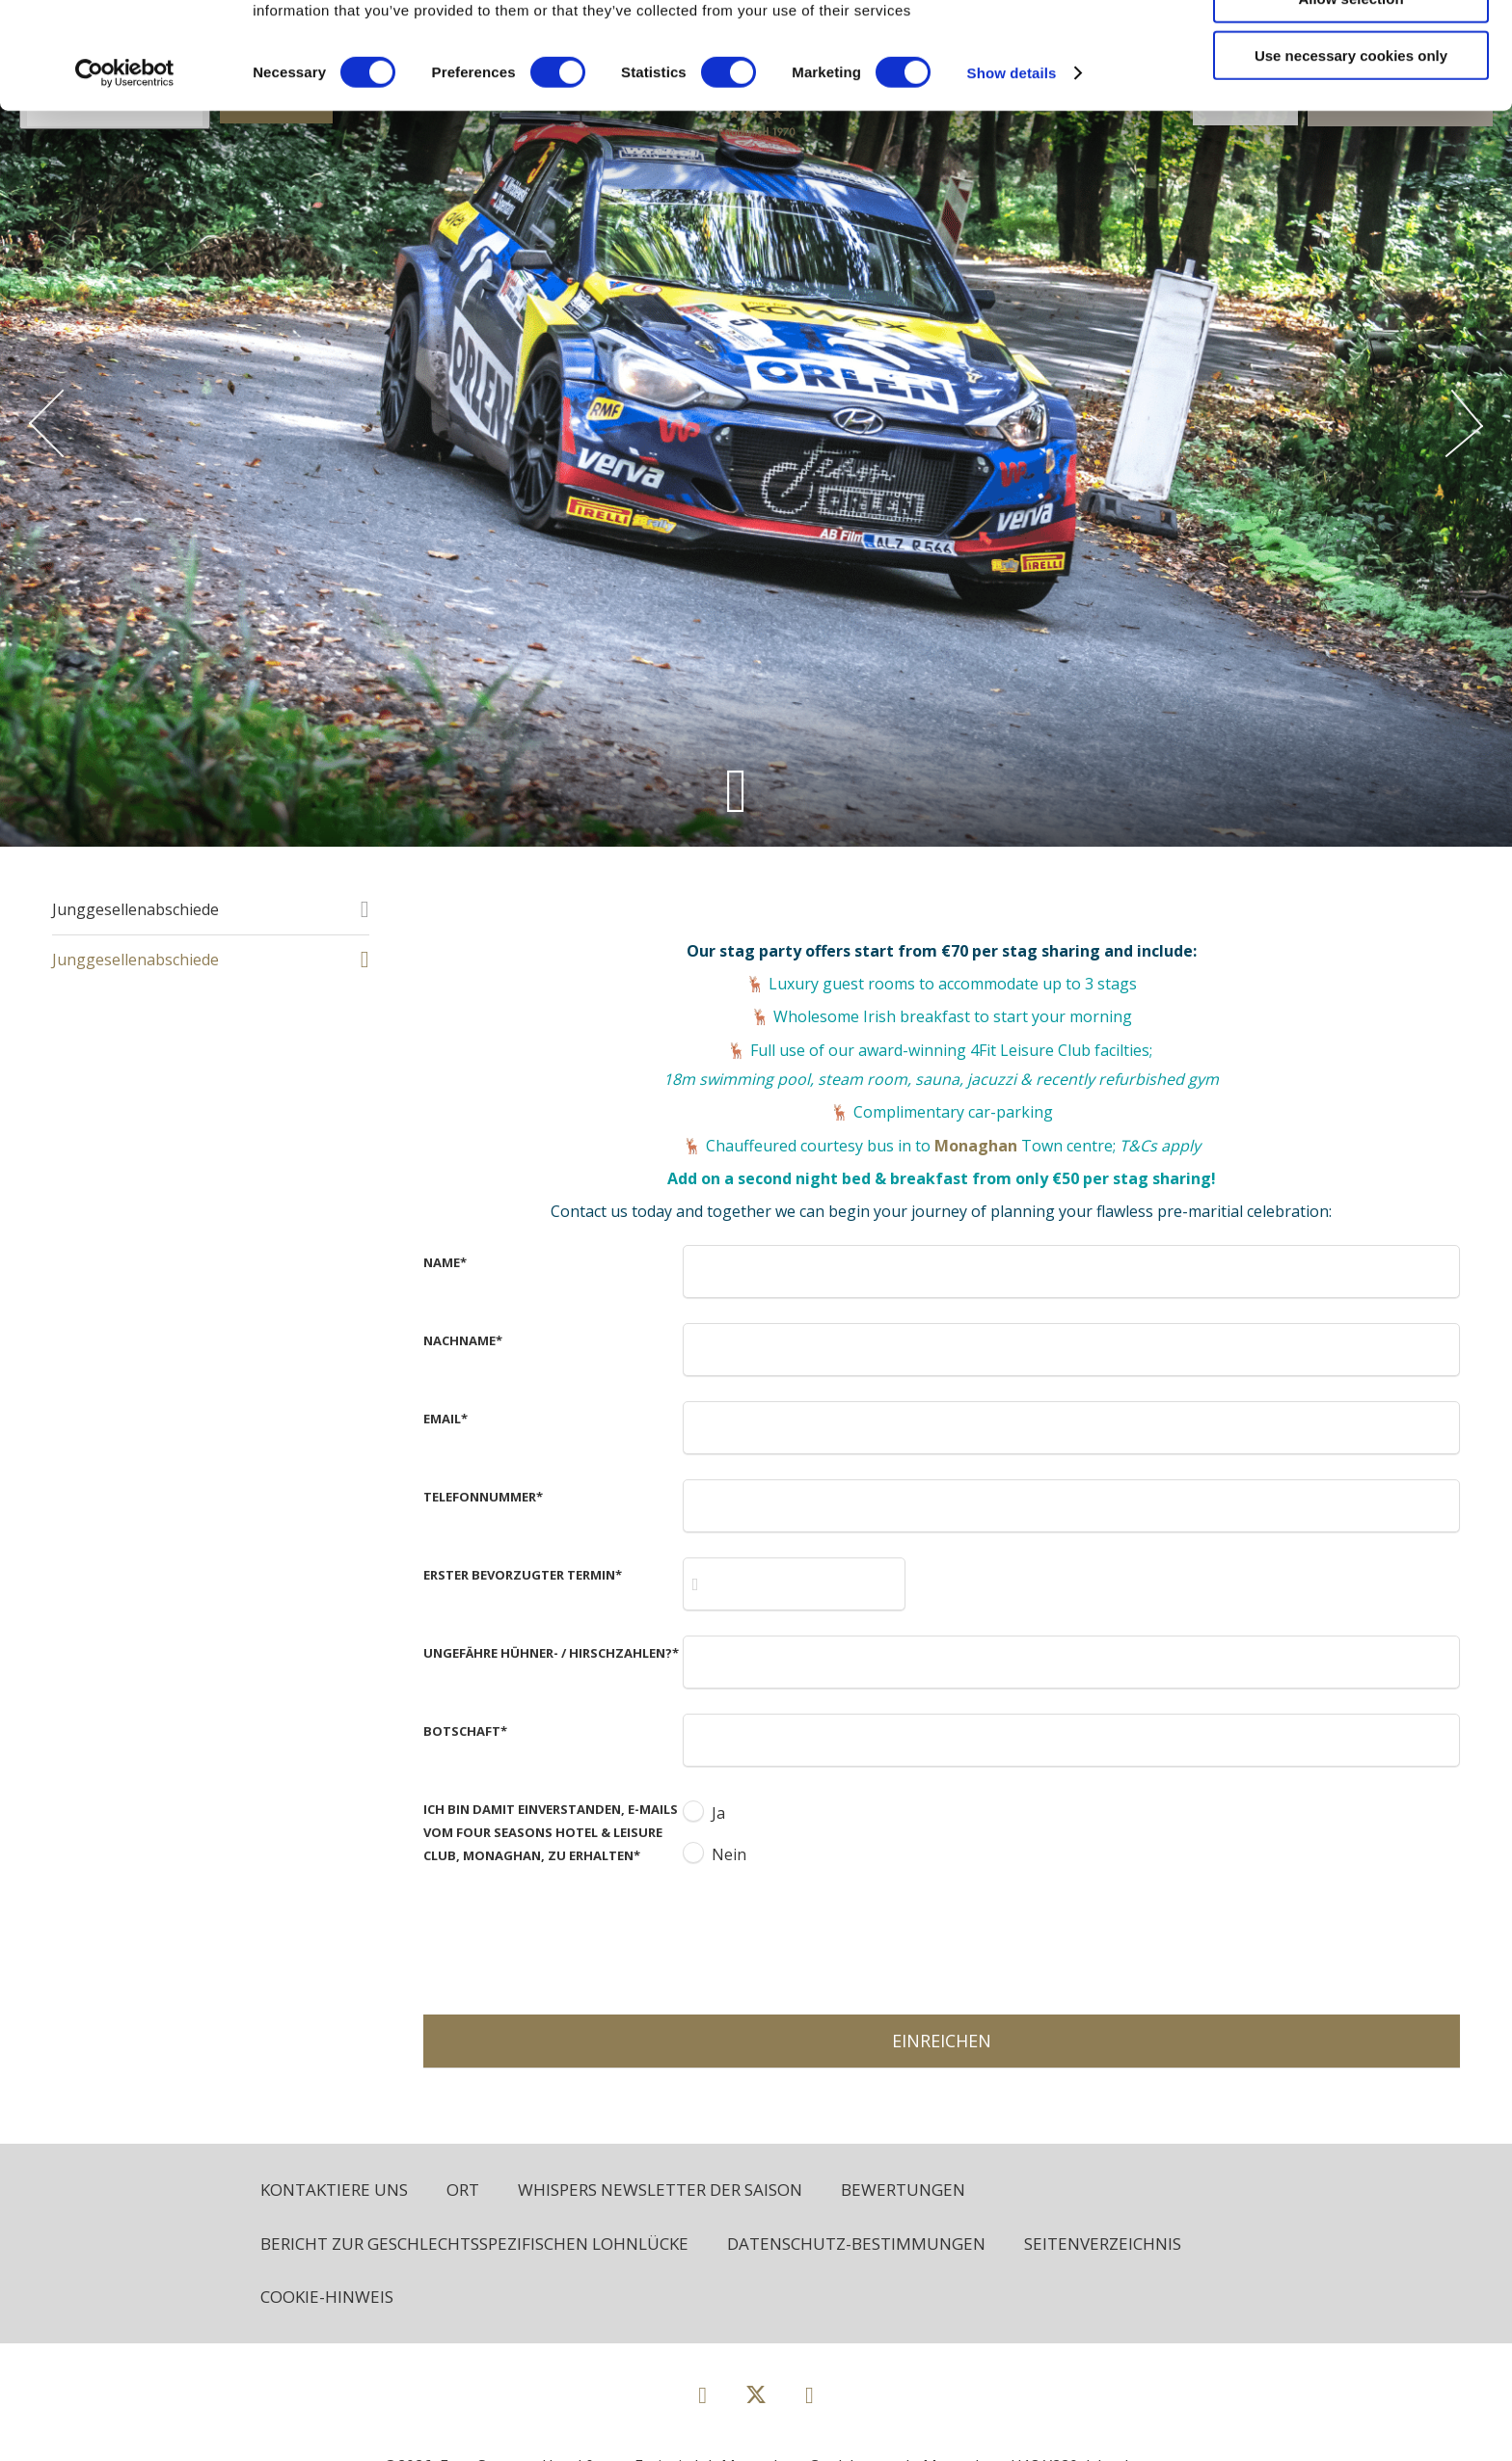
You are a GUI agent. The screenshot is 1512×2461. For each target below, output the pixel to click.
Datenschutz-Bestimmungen (856, 2243)
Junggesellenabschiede (135, 909)
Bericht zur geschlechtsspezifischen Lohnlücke (474, 2243)
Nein (729, 1854)
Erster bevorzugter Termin (522, 1574)
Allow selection (1350, 104)
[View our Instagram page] (809, 2394)
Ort (462, 2189)
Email (445, 1418)
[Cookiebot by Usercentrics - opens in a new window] (124, 179)
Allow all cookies (1351, 48)
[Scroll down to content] (736, 790)
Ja (718, 1813)
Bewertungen (903, 2189)
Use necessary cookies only (1351, 161)
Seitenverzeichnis (1102, 2243)
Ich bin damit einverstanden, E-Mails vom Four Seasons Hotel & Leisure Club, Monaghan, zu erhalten (550, 1832)
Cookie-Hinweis (326, 2296)
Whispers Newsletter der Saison (660, 2189)
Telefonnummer (483, 1496)
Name (445, 1262)
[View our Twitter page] (756, 2403)
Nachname (462, 1340)
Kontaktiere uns (334, 2189)
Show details (1012, 179)
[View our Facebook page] (702, 2394)
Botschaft (465, 1731)
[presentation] (829, 1937)
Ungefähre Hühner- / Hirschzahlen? (551, 1653)
